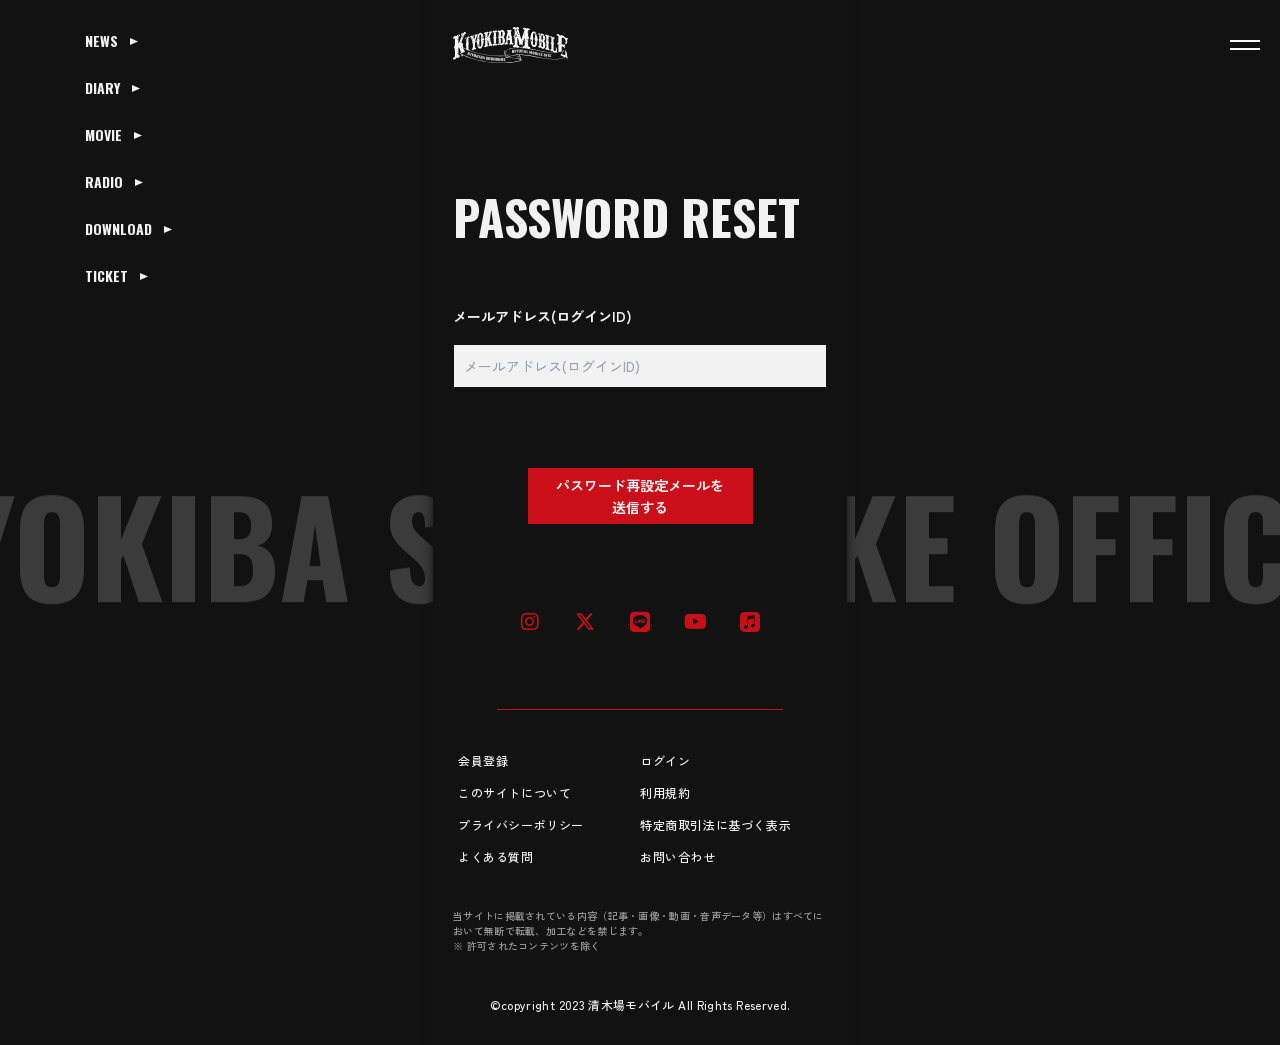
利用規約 (665, 792)
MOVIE (103, 134)
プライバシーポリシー (521, 824)
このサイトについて (514, 792)
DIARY (102, 87)
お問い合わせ (678, 856)
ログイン (665, 760)
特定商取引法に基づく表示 (715, 824)
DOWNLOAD (118, 228)
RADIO (104, 181)
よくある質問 (496, 856)
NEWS (101, 40)
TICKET (106, 275)
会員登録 (483, 760)
